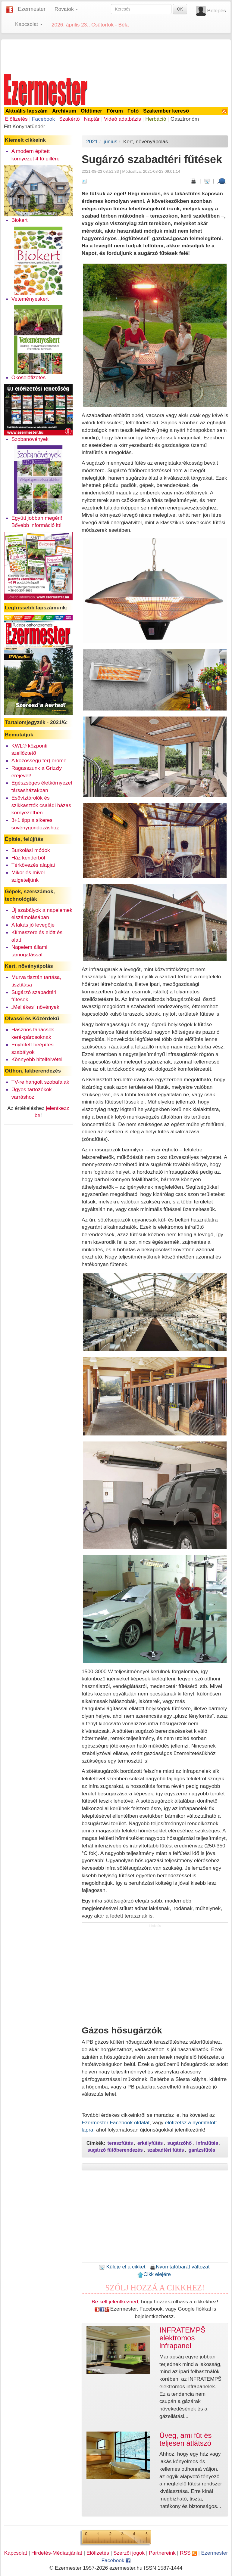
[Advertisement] (116, 55)
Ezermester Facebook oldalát (115, 2122)
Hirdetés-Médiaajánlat (56, 2553)
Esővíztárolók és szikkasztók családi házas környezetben (41, 805)
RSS (188, 2553)
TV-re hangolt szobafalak (40, 1082)
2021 (92, 141)
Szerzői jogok (129, 2553)
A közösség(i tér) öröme (39, 760)
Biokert (19, 220)
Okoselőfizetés (28, 377)
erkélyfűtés (150, 2143)
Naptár (92, 119)
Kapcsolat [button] (28, 24)
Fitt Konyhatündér (24, 126)
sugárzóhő (179, 2143)
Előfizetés (16, 119)
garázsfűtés (202, 2150)
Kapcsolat (15, 2553)
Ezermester (31, 9)
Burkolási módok (30, 850)
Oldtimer (91, 111)
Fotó (133, 111)
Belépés (216, 11)
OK (180, 9)
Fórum (115, 111)
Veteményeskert (30, 299)
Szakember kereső (166, 111)
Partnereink (162, 2553)
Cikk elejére (154, 2274)
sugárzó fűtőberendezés (115, 2150)
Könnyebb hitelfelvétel (37, 1059)
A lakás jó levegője (33, 925)
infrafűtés (207, 2143)
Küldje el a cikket (122, 2267)
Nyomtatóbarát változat (179, 2267)
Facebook (43, 119)
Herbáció (155, 119)
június (110, 141)
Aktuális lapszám (26, 111)
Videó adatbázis (122, 119)
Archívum (64, 111)
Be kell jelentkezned (115, 2302)
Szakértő (69, 119)
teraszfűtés (120, 2143)
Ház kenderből (28, 858)
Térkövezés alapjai (33, 865)
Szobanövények (30, 439)
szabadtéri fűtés (165, 2150)
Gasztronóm (185, 119)
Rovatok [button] (66, 9)
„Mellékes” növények (35, 1007)
